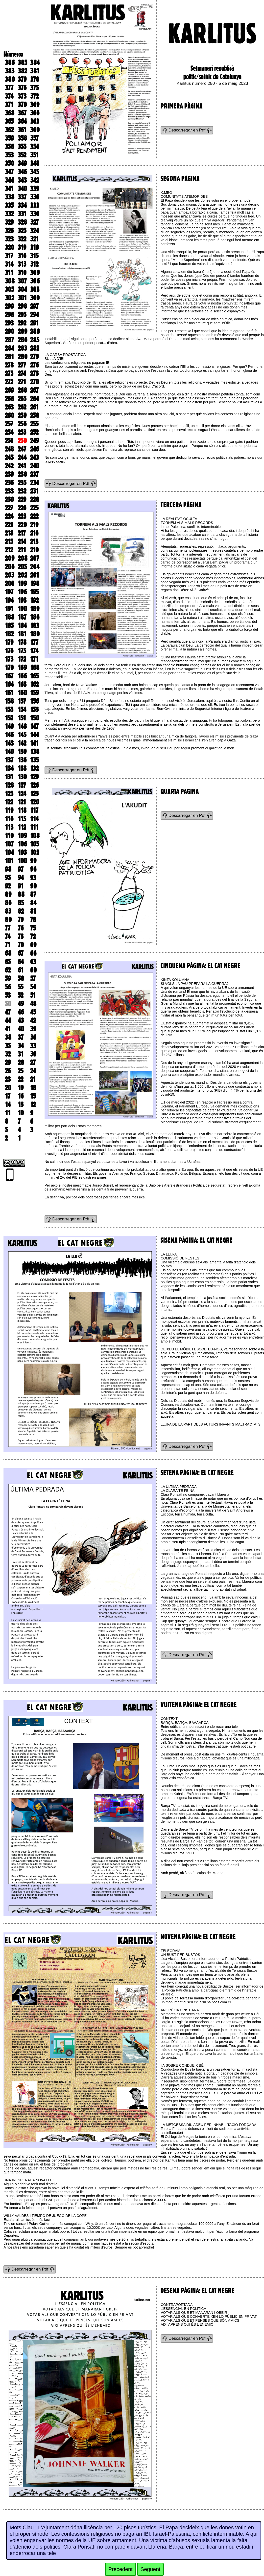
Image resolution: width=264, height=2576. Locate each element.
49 (21, 1003)
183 (34, 625)
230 (9, 499)
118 (22, 810)
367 (22, 113)
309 (35, 272)
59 (8, 978)
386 (10, 62)
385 (22, 62)
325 (22, 230)
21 (33, 1079)
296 (9, 314)
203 (9, 575)
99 (33, 861)
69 (33, 945)
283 (22, 348)
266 (9, 398)
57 (33, 978)
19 (21, 1087)
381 (34, 71)
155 (9, 709)
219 (34, 524)
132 (34, 768)
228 (34, 499)
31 (21, 1054)
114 (34, 819)
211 (22, 550)
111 (34, 827)
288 (35, 331)
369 (34, 104)
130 (22, 777)
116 (9, 819)
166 (22, 676)
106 (22, 844)
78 (33, 919)
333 (34, 205)
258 (34, 415)
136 (22, 760)
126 (34, 785)
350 (9, 163)
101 (9, 861)
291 (34, 323)
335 (9, 205)
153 (34, 709)
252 (34, 432)
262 (22, 407)
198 (34, 583)
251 (9, 440)
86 (8, 903)
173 (9, 659)
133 (22, 768)
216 (34, 533)
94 (21, 877)
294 (34, 314)
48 (33, 1003)
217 (22, 533)
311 (9, 272)
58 (21, 978)
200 (9, 583)
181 (22, 634)
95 (8, 877)
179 (9, 642)
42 (33, 1020)
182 (9, 634)
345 (34, 172)
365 (9, 121)
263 (9, 407)
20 (8, 1087)
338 (9, 197)
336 (34, 197)
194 (9, 600)
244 (22, 457)
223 (22, 516)
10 (21, 1113)
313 (22, 264)
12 (33, 1104)
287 (9, 340)
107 (9, 844)
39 (33, 1029)
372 (34, 96)
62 (8, 970)
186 (34, 617)
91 (21, 886)
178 (22, 642)
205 (22, 567)
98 (8, 869)
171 (34, 659)
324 (34, 230)
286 (22, 340)
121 (22, 802)
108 (35, 835)
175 (22, 651)
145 (22, 735)
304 (22, 289)
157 (22, 701)
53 (8, 995)
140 (9, 751)
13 (21, 1104)
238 (22, 474)
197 (9, 592)
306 (35, 281)
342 (34, 180)
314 (9, 264)
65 (8, 961)
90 (33, 886)
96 (33, 869)
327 (34, 222)
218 (9, 533)
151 (22, 718)
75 (33, 928)
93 (33, 877)
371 (9, 104)
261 (34, 407)
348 (34, 163)
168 (34, 667)
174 (34, 651)
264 (34, 398)
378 (34, 79)
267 (34, 390)
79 (21, 919)
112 (22, 827)
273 (34, 373)
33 (33, 1045)
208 (22, 558)
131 (9, 777)
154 (22, 709)
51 (33, 995)
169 (22, 667)
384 (35, 62)
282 (34, 348)
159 (34, 693)
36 (33, 1037)
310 (22, 272)
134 (9, 768)
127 (22, 785)
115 (22, 819)
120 (34, 802)
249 (34, 440)
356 (9, 146)
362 (9, 130)
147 (34, 726)
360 (35, 130)
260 (9, 415)
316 (22, 256)
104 (9, 852)
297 (34, 306)
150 (34, 718)
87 (33, 894)
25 (20, 1071)
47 (8, 1012)
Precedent (120, 2569)
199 (22, 583)
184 (22, 625)
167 (9, 676)
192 (34, 600)
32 (8, 1054)
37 (21, 1037)
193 (22, 600)
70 (21, 945)
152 (9, 718)
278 (9, 365)
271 (22, 382)
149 (9, 726)
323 (9, 239)
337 (22, 197)
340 (22, 188)
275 (9, 373)
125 (9, 793)
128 (9, 785)
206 (9, 567)
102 (34, 852)
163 (22, 684)
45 (33, 1012)
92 (8, 886)
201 (34, 575)
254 (9, 432)
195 (34, 592)
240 (34, 466)
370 (22, 104)
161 (9, 693)
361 (22, 130)
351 (34, 155)
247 (22, 449)
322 (22, 239)
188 (9, 617)
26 (8, 1071)
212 (9, 550)
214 (22, 541)
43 (21, 1020)
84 (33, 903)
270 (34, 382)
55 (20, 987)
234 (34, 482)
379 (22, 79)
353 (9, 155)
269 (9, 390)
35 (8, 1045)
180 (35, 634)
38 (8, 1037)
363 (34, 121)
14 (8, 1104)
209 (9, 558)
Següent (150, 2569)
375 (34, 88)
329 (9, 222)
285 (34, 340)
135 (34, 760)
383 (9, 71)
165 (34, 676)
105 (34, 844)
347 (9, 172)
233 (9, 491)
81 (33, 911)
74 (7, 936)
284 (9, 348)
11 (8, 1113)
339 (34, 188)
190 (22, 609)
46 (21, 1012)
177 (34, 642)
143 (9, 743)
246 (34, 449)
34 (21, 1045)
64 (21, 961)
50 (8, 1003)
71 (7, 945)
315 (34, 256)
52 (20, 995)
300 (35, 298)
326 (9, 230)
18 (33, 1087)
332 (9, 214)
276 (34, 365)
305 (9, 289)
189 (34, 609)
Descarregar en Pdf (187, 130)
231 (34, 491)
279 (34, 356)
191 (9, 609)
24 (33, 1071)
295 (22, 314)
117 (34, 810)
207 (34, 558)
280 (22, 356)
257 (9, 424)
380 (10, 79)
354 (34, 146)
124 (22, 793)
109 (22, 835)
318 (34, 247)
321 (34, 239)
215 (9, 541)
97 (21, 869)
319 (22, 247)
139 (22, 751)
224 (9, 516)
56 (8, 987)
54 (33, 987)
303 (34, 289)
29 (8, 1062)
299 (9, 306)
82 (21, 911)
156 (34, 701)
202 (22, 575)
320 (9, 247)
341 (9, 188)
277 (22, 365)
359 (9, 138)
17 (7, 1096)
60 (33, 970)
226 (22, 508)
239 (9, 474)
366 (34, 113)
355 (22, 146)
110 (9, 835)
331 (22, 214)
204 (34, 567)
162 (34, 684)
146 (9, 735)
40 (21, 1029)
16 (21, 1096)
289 (22, 331)
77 (7, 928)
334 (22, 205)
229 (22, 499)
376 (22, 88)
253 (22, 432)
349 (22, 163)
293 (9, 323)
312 (34, 264)
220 (22, 524)
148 (22, 726)
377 (9, 88)
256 (22, 424)
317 (9, 256)
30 (33, 1054)
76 (21, 928)
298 (22, 306)
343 (22, 180)
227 (9, 508)
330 (34, 214)
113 (9, 827)
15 (33, 1096)
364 (22, 121)
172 (22, 659)
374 (9, 96)
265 (22, 398)
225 (34, 508)
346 (22, 172)
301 (22, 298)
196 (22, 592)
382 (22, 71)
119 (9, 810)
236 (9, 482)
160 (22, 693)
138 (34, 751)
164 (9, 684)
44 (8, 1020)
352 (22, 155)
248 (9, 449)
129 (34, 777)
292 (22, 323)
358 (22, 138)
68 (8, 953)
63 (33, 961)
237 (34, 474)
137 (9, 760)
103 (22, 852)
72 (33, 936)
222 (34, 516)
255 (34, 424)
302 (9, 298)
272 (9, 382)
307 (22, 281)
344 (9, 180)
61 (21, 970)
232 (22, 491)
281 (9, 356)
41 (8, 1029)
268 (22, 390)
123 (34, 793)
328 (22, 222)
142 (22, 743)
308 (10, 281)
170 (9, 667)
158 (9, 701)
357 (34, 138)
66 (33, 953)
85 (21, 903)
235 (22, 482)
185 (9, 625)
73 (21, 936)
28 (21, 1062)
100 (22, 861)
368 (9, 113)
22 (20, 1079)
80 (8, 919)
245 (9, 457)
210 (34, 550)
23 (8, 1079)
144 (34, 735)
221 (9, 524)
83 (8, 911)
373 (22, 96)
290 (9, 331)
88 (21, 894)
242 (9, 466)
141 (34, 743)
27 (33, 1062)
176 (9, 651)
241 (22, 466)
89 (8, 894)
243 (34, 457)
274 (22, 373)
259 (22, 415)
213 (34, 541)
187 (22, 617)
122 (9, 802)
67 (21, 953)
